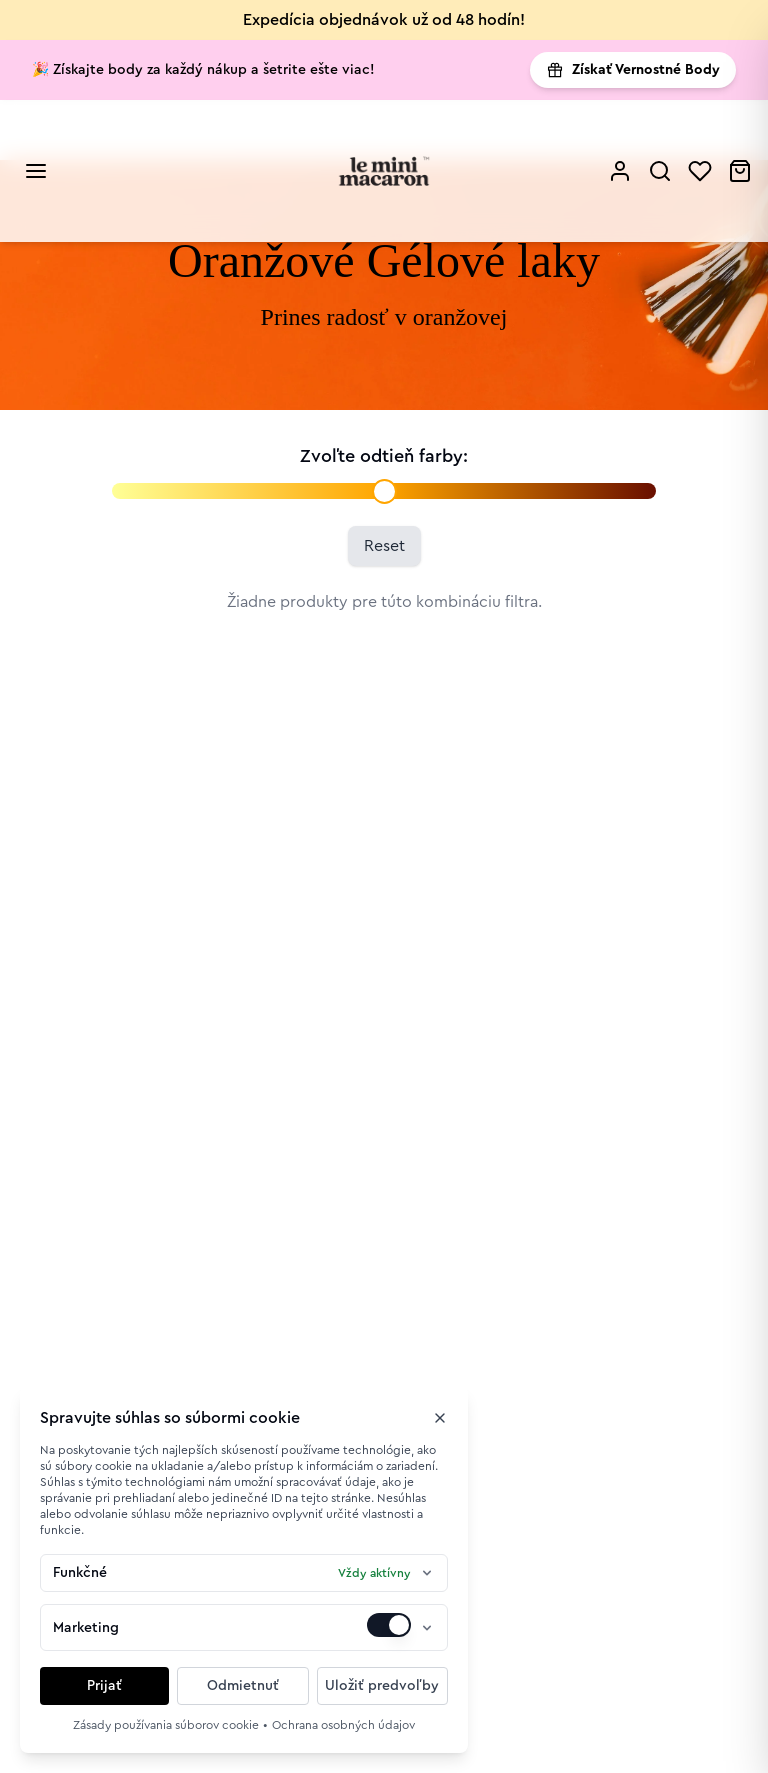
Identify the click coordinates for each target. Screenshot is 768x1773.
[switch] (389, 1625)
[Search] (660, 171)
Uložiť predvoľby (382, 1686)
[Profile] (620, 171)
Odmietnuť (243, 1686)
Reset (384, 546)
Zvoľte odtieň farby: (384, 456)
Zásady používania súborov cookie (166, 1725)
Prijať (104, 1686)
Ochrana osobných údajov (343, 1725)
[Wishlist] (700, 171)
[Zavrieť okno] (440, 1418)
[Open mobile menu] (36, 171)
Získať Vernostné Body (633, 70)
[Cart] (740, 171)
